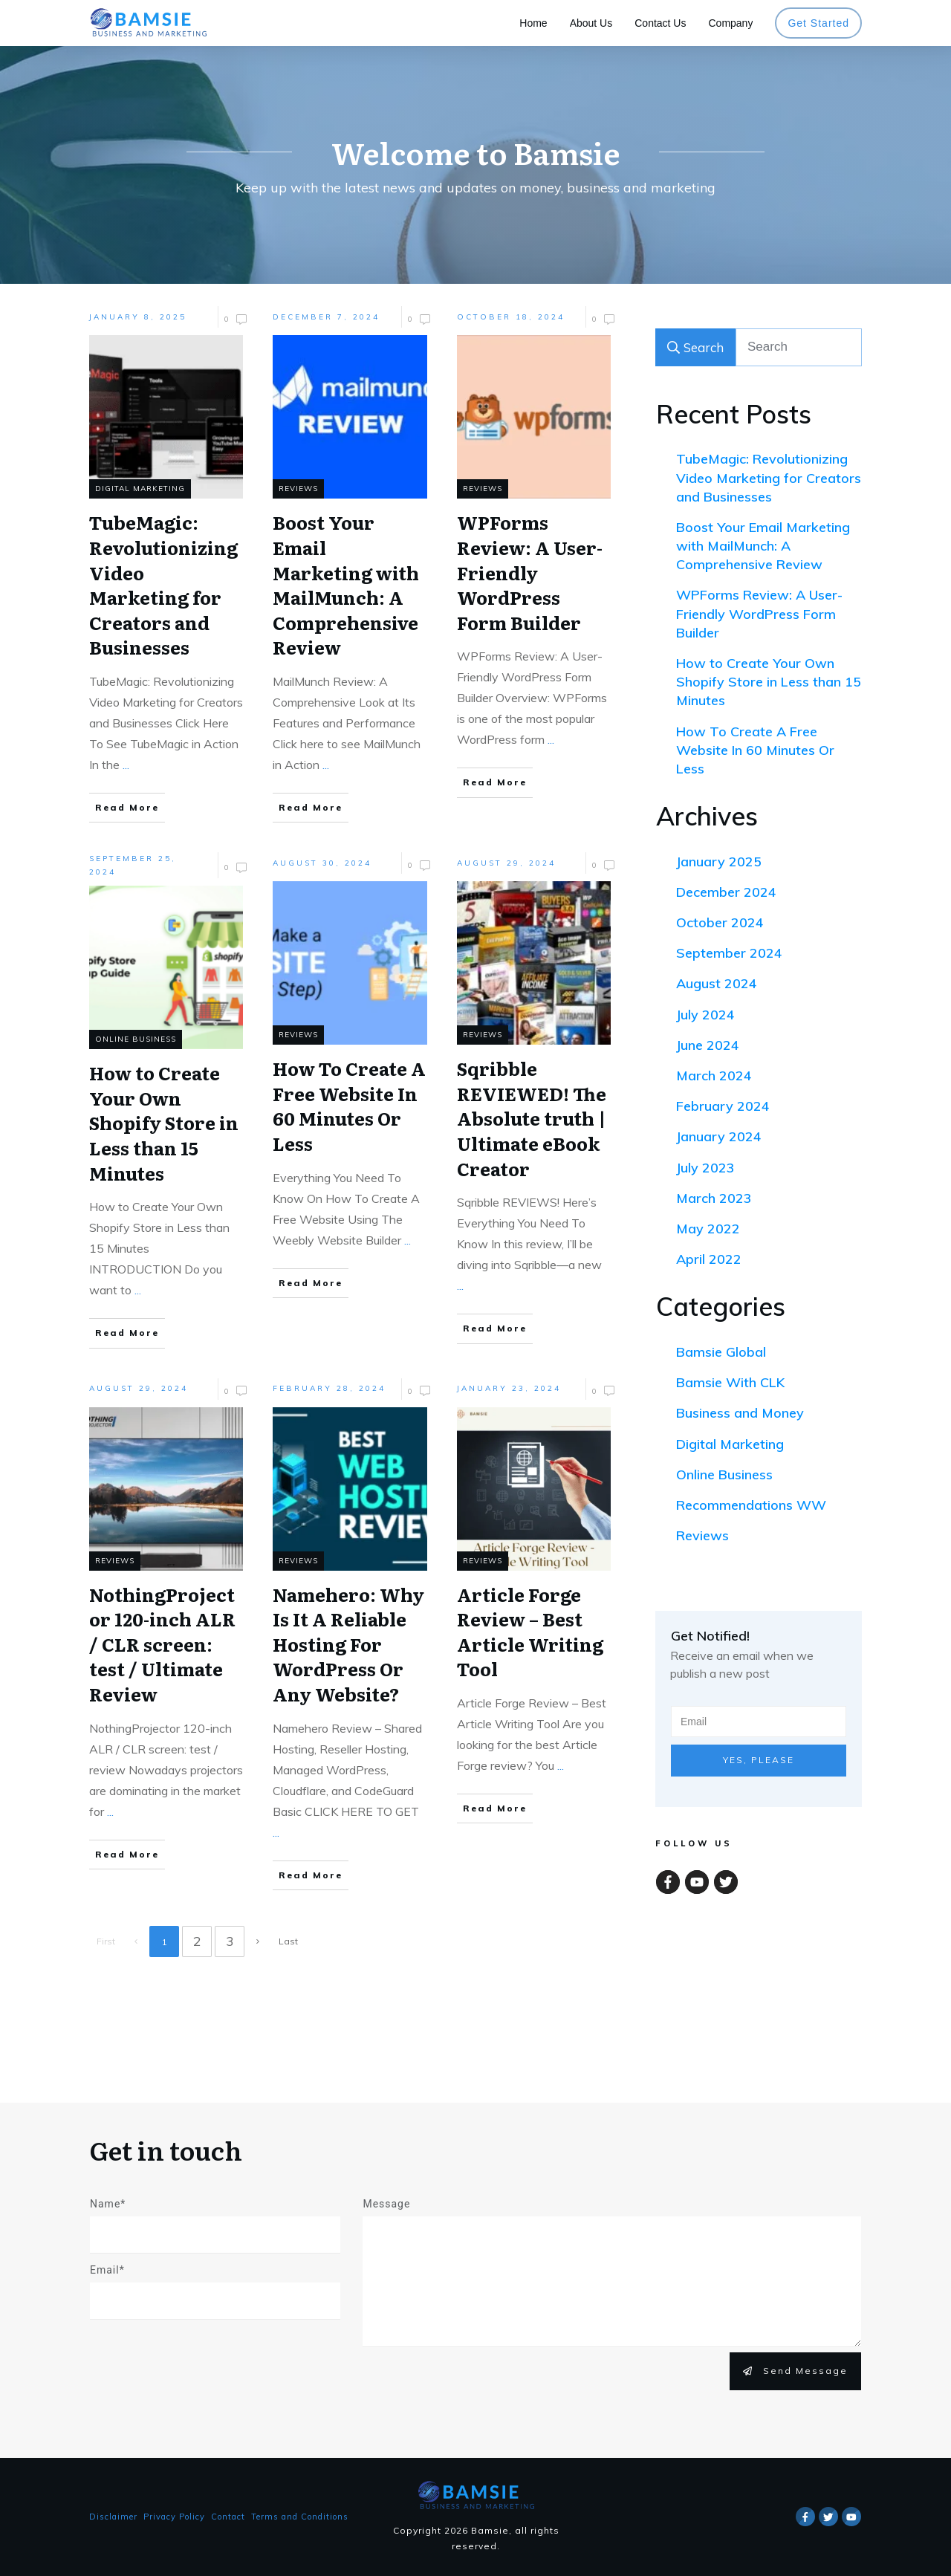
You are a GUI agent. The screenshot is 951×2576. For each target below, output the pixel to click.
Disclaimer (113, 2516)
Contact (228, 2516)
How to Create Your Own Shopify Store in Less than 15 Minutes (768, 682)
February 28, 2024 (329, 1388)
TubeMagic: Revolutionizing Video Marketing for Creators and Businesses (768, 477)
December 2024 (726, 892)
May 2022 (708, 1228)
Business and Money (740, 1412)
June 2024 (707, 1045)
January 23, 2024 (509, 1388)
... (126, 764)
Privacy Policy (174, 2516)
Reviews (702, 1535)
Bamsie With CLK (730, 1382)
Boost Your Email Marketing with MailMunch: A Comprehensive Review (763, 546)
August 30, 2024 (322, 863)
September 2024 (729, 952)
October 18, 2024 (511, 317)
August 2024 (716, 983)
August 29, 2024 (506, 863)
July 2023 (705, 1167)
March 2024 (714, 1075)
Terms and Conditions (299, 2516)
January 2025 (719, 861)
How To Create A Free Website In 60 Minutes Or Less (755, 750)
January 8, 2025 (137, 317)
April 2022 (708, 1259)
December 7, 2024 (326, 317)
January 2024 (719, 1136)
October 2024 (720, 922)
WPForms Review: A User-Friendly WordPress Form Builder (759, 613)
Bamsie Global (721, 1351)
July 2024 (705, 1014)
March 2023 (714, 1198)
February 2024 (723, 1106)
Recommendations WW (751, 1505)
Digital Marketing (730, 1444)
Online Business (724, 1474)
